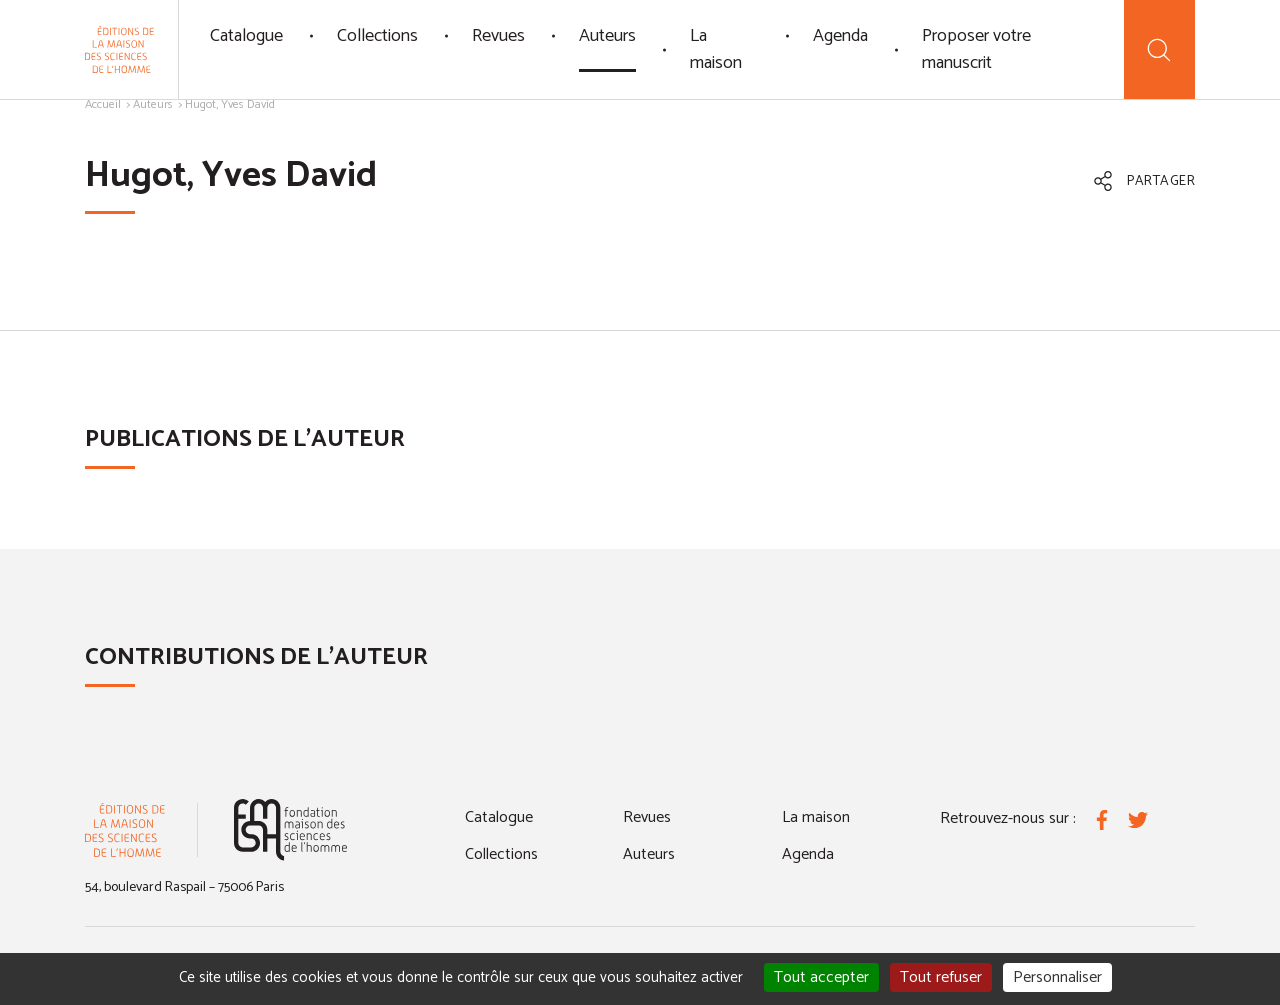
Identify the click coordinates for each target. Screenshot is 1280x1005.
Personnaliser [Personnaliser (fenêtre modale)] (1057, 977)
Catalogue (246, 36)
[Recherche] (1159, 49)
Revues (498, 36)
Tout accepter (821, 977)
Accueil (103, 104)
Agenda (840, 36)
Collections (377, 36)
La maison (716, 49)
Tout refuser (941, 977)
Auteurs (607, 36)
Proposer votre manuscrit (976, 49)
